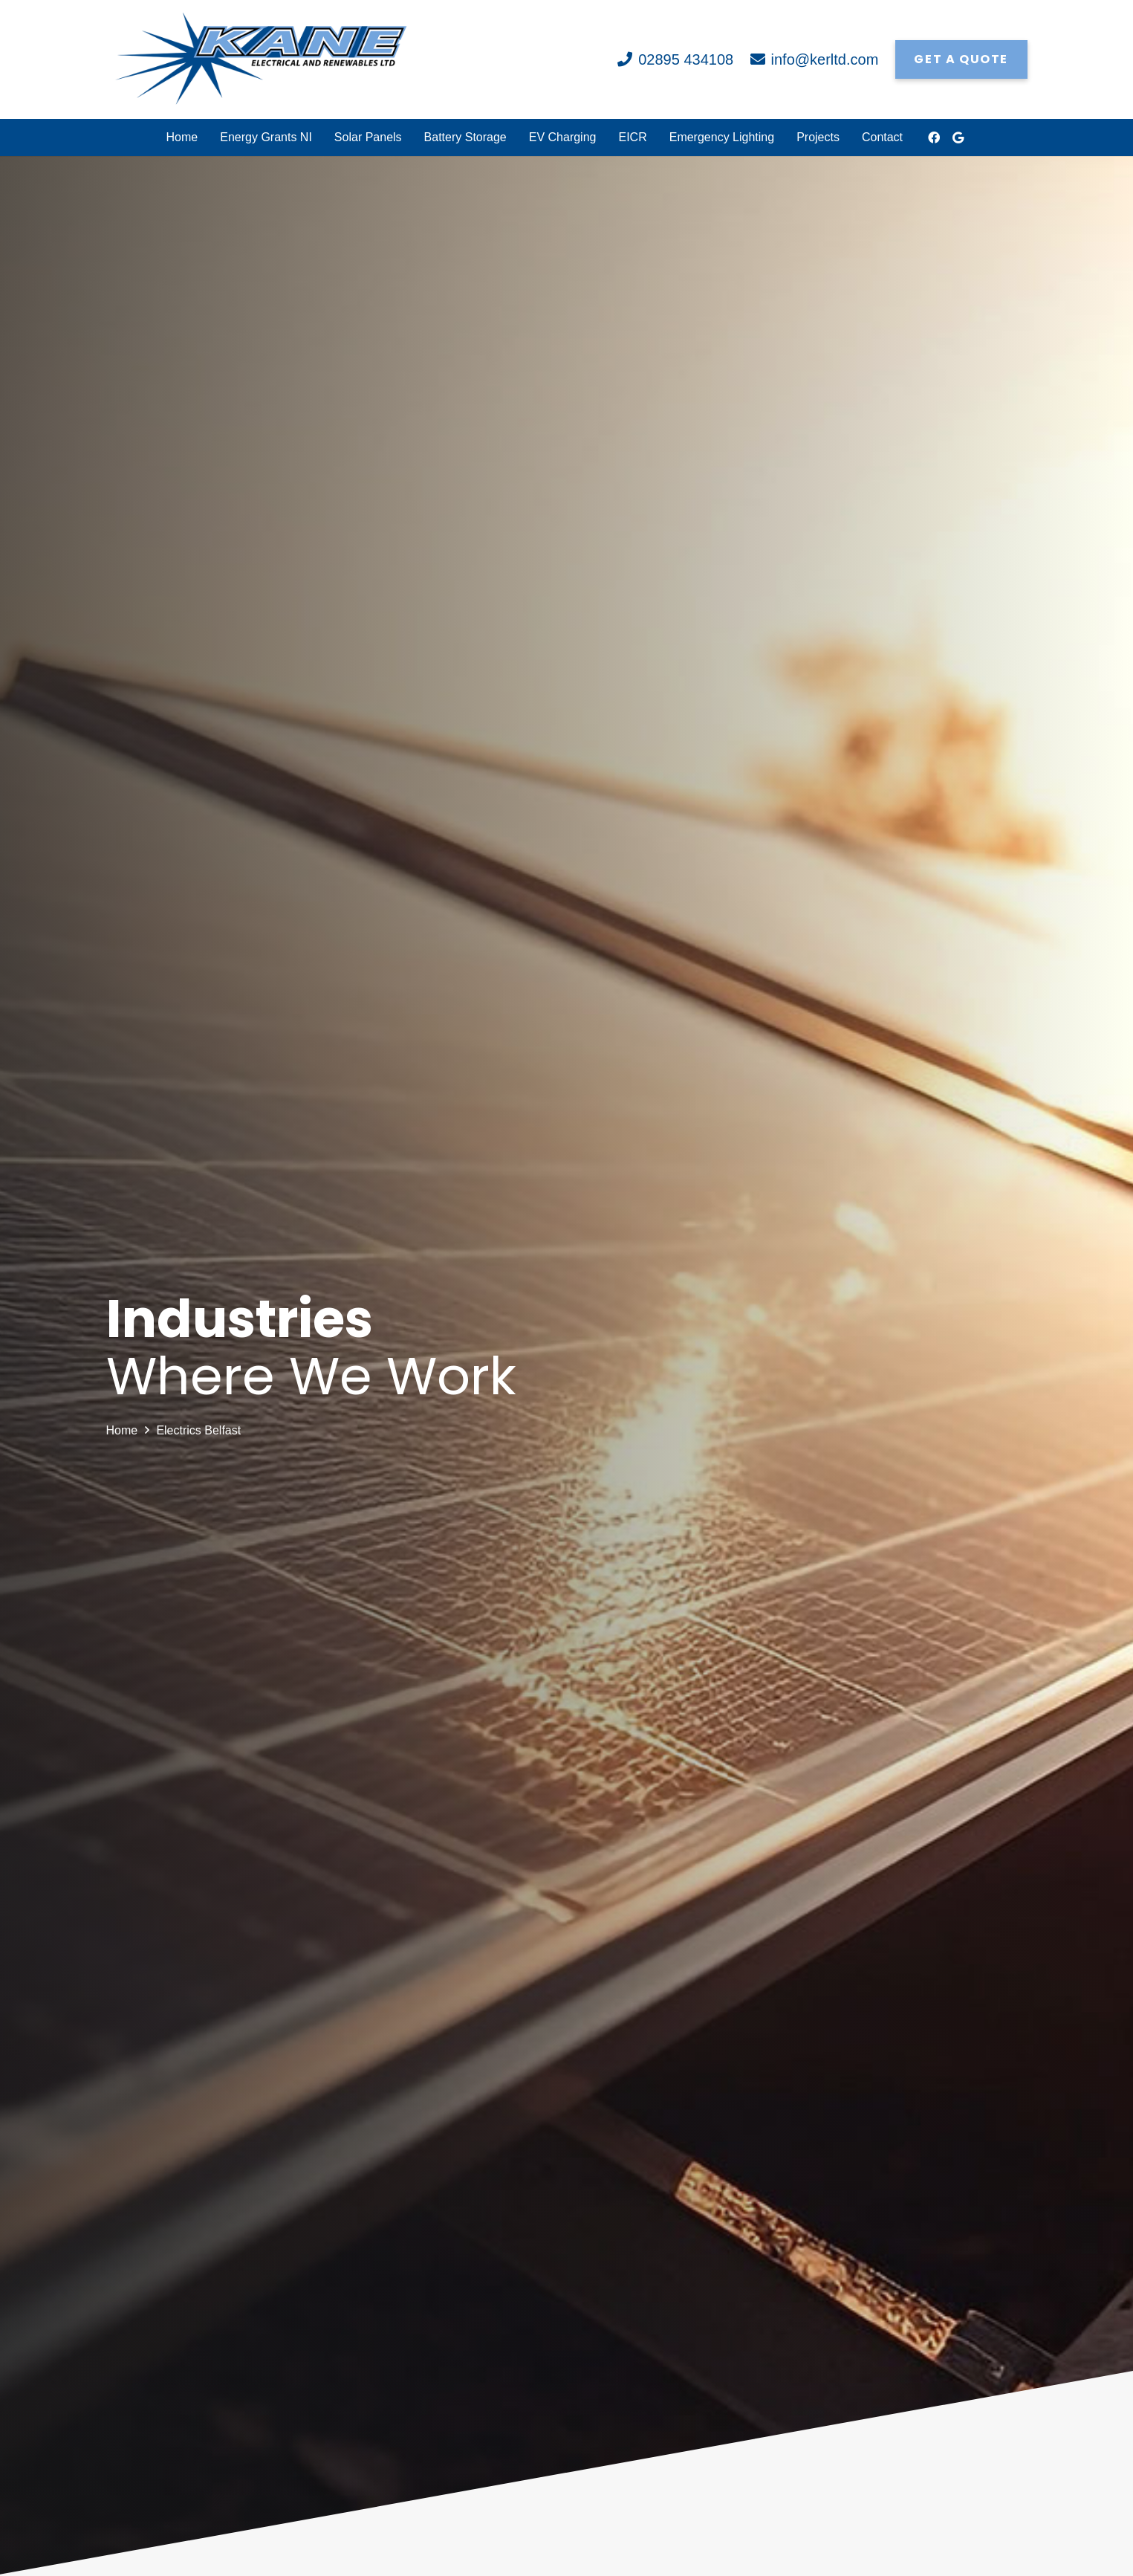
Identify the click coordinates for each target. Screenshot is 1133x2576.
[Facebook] (934, 137)
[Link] (261, 59)
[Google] (958, 137)
